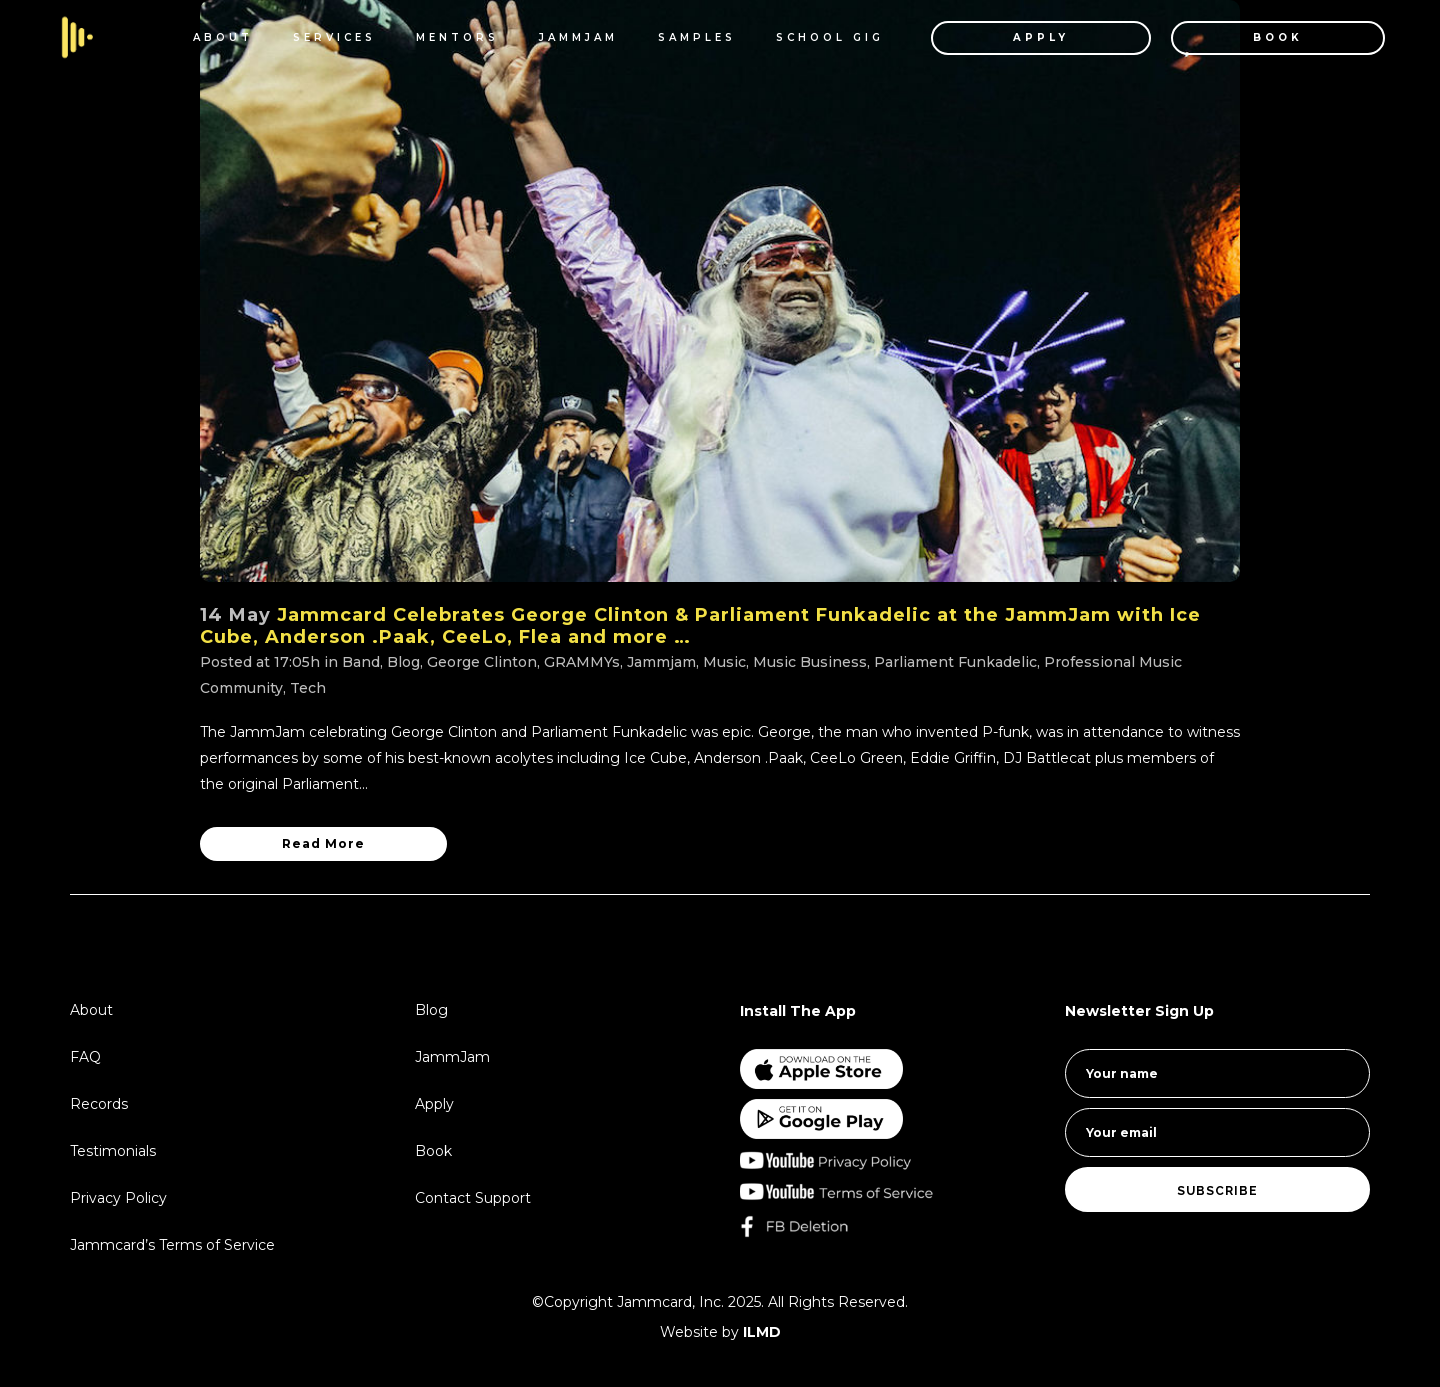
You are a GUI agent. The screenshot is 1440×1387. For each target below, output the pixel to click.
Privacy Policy (118, 1198)
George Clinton (482, 662)
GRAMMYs (582, 662)
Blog (403, 662)
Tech (308, 688)
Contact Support (473, 1198)
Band (361, 662)
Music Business (810, 662)
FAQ (85, 1057)
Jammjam (661, 662)
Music (724, 662)
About (91, 1010)
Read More (323, 843)
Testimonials (113, 1151)
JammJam (452, 1057)
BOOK (1261, 37)
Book (433, 1151)
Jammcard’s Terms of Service (172, 1245)
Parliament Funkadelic (955, 662)
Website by (720, 1332)
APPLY (1024, 37)
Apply (434, 1104)
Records (99, 1104)
